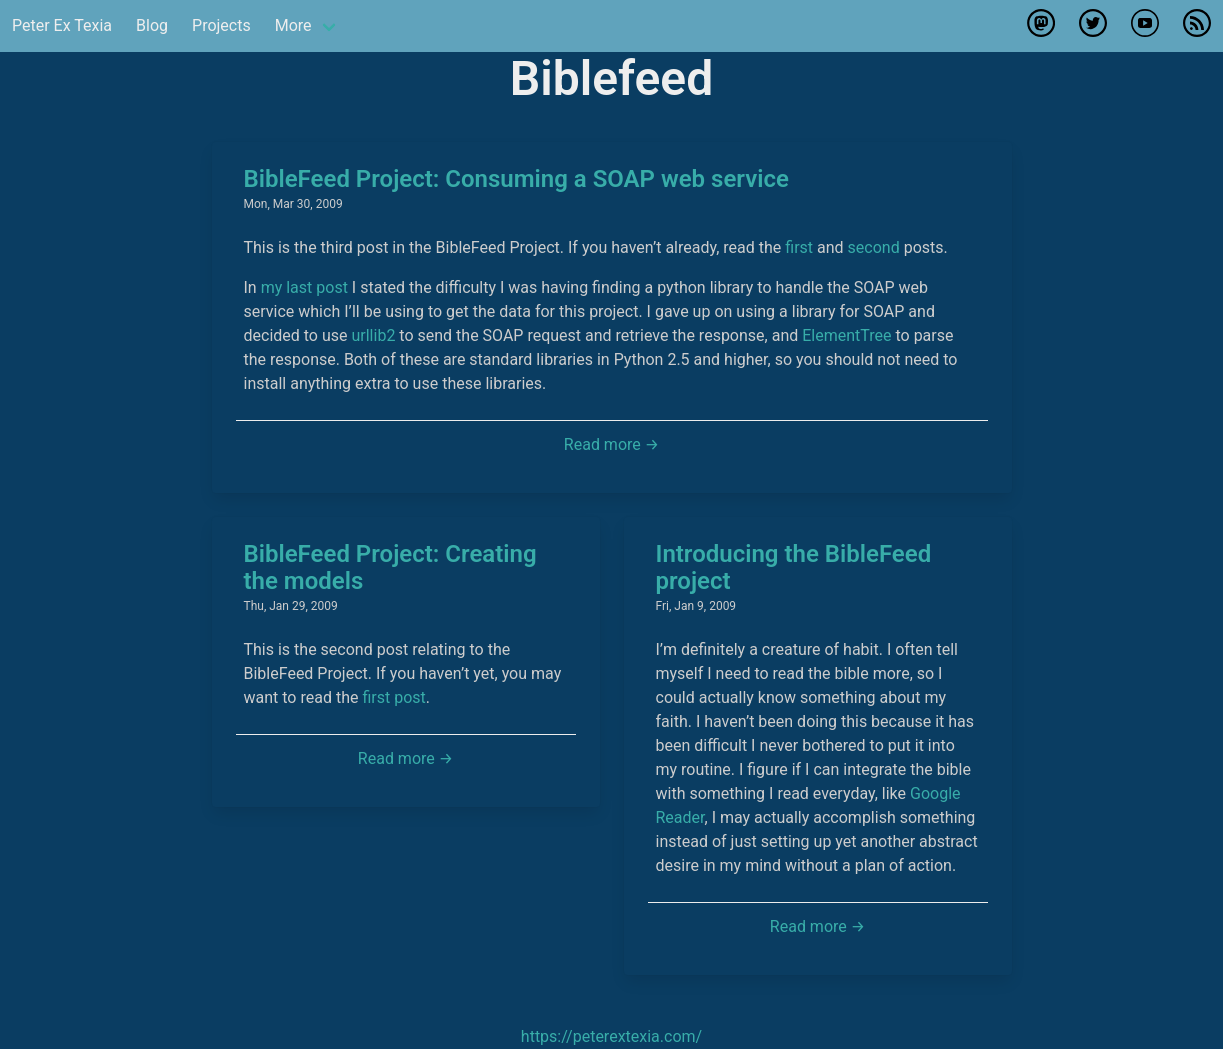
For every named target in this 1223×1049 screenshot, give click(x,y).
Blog (152, 25)
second (874, 247)
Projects (221, 25)
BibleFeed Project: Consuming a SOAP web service (516, 179)
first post (393, 697)
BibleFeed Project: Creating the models (390, 567)
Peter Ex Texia (62, 25)
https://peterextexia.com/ (611, 1036)
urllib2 (373, 335)
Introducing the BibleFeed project (794, 567)
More (293, 25)
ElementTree (846, 335)
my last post (304, 287)
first (799, 247)
